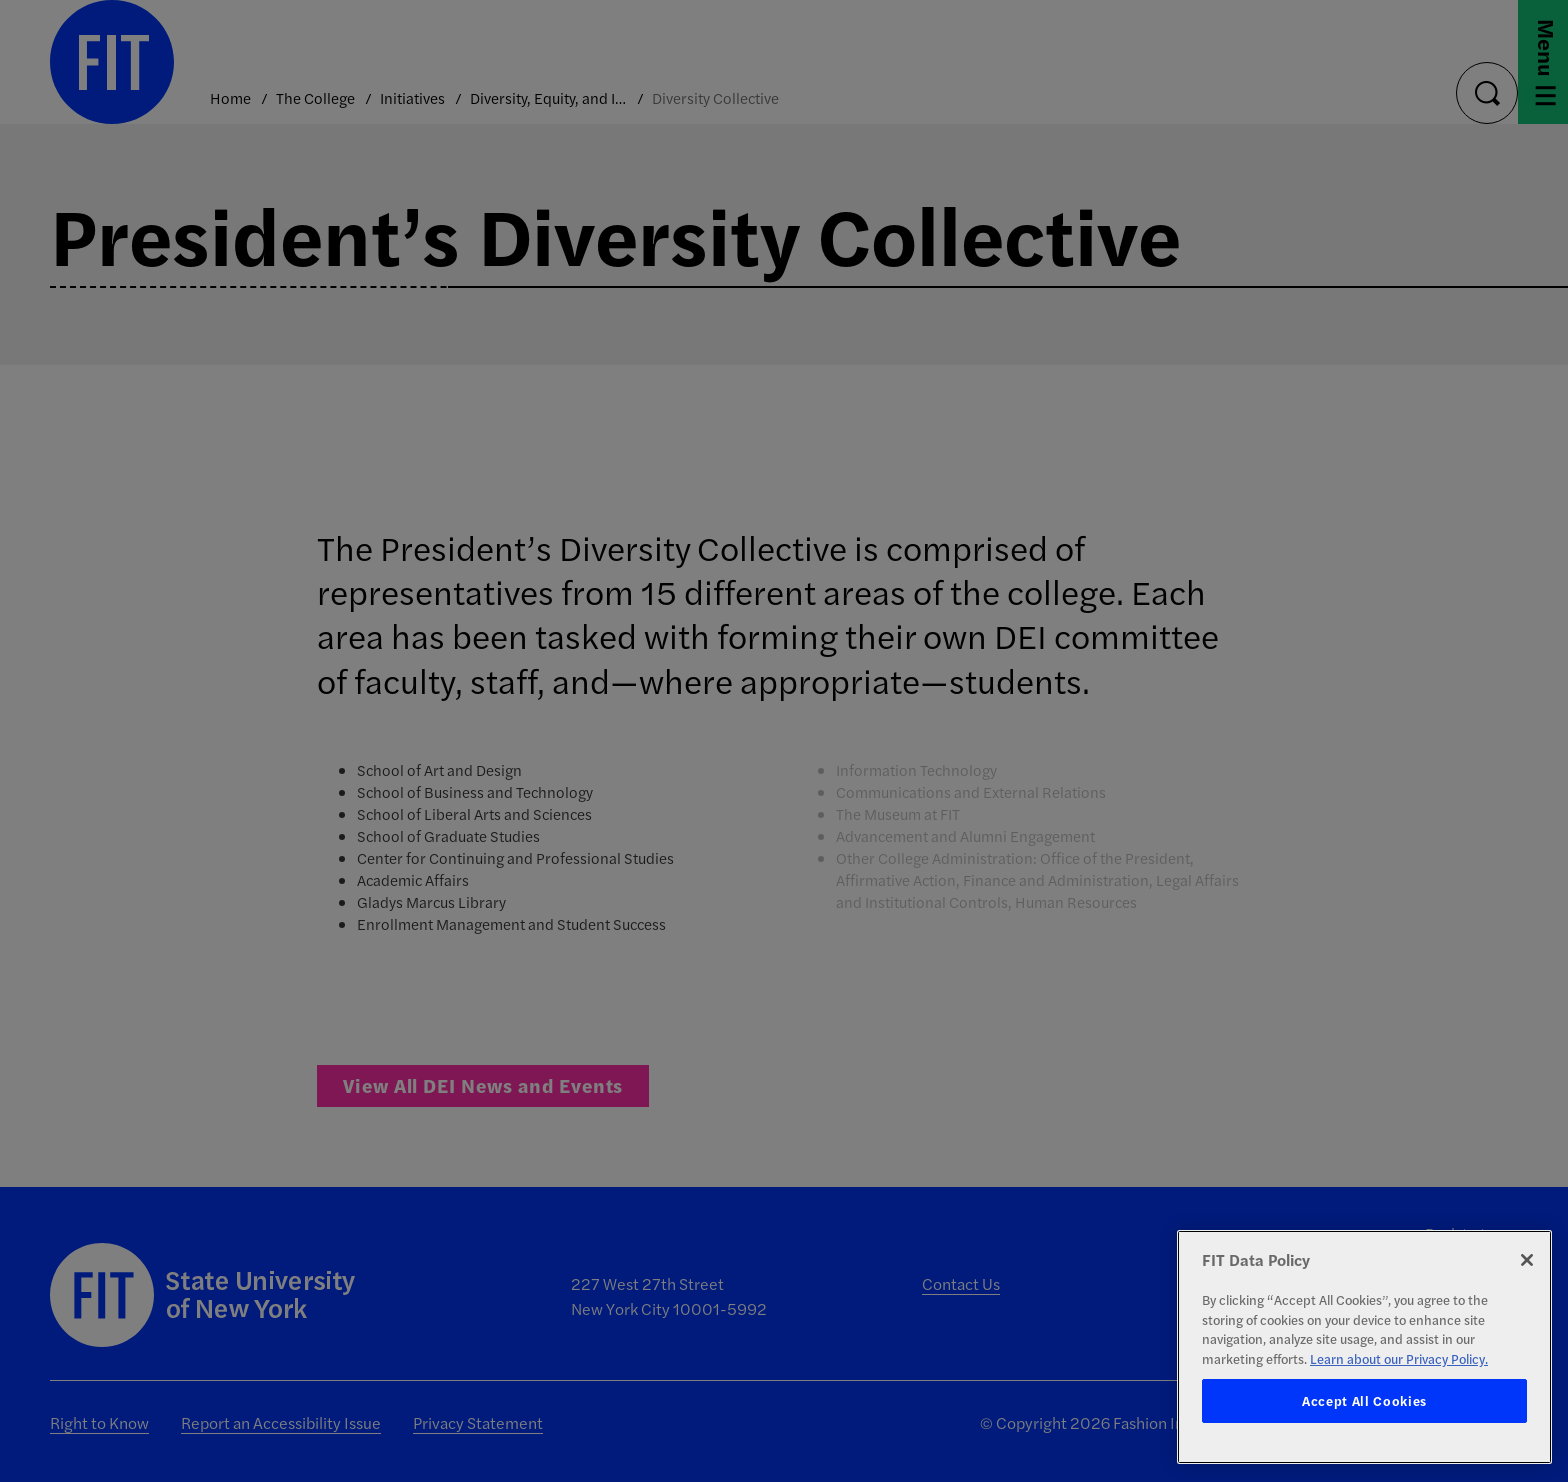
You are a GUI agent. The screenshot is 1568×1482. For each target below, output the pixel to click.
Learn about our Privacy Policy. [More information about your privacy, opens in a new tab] (1399, 1358)
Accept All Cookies (1364, 1400)
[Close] (1527, 1260)
